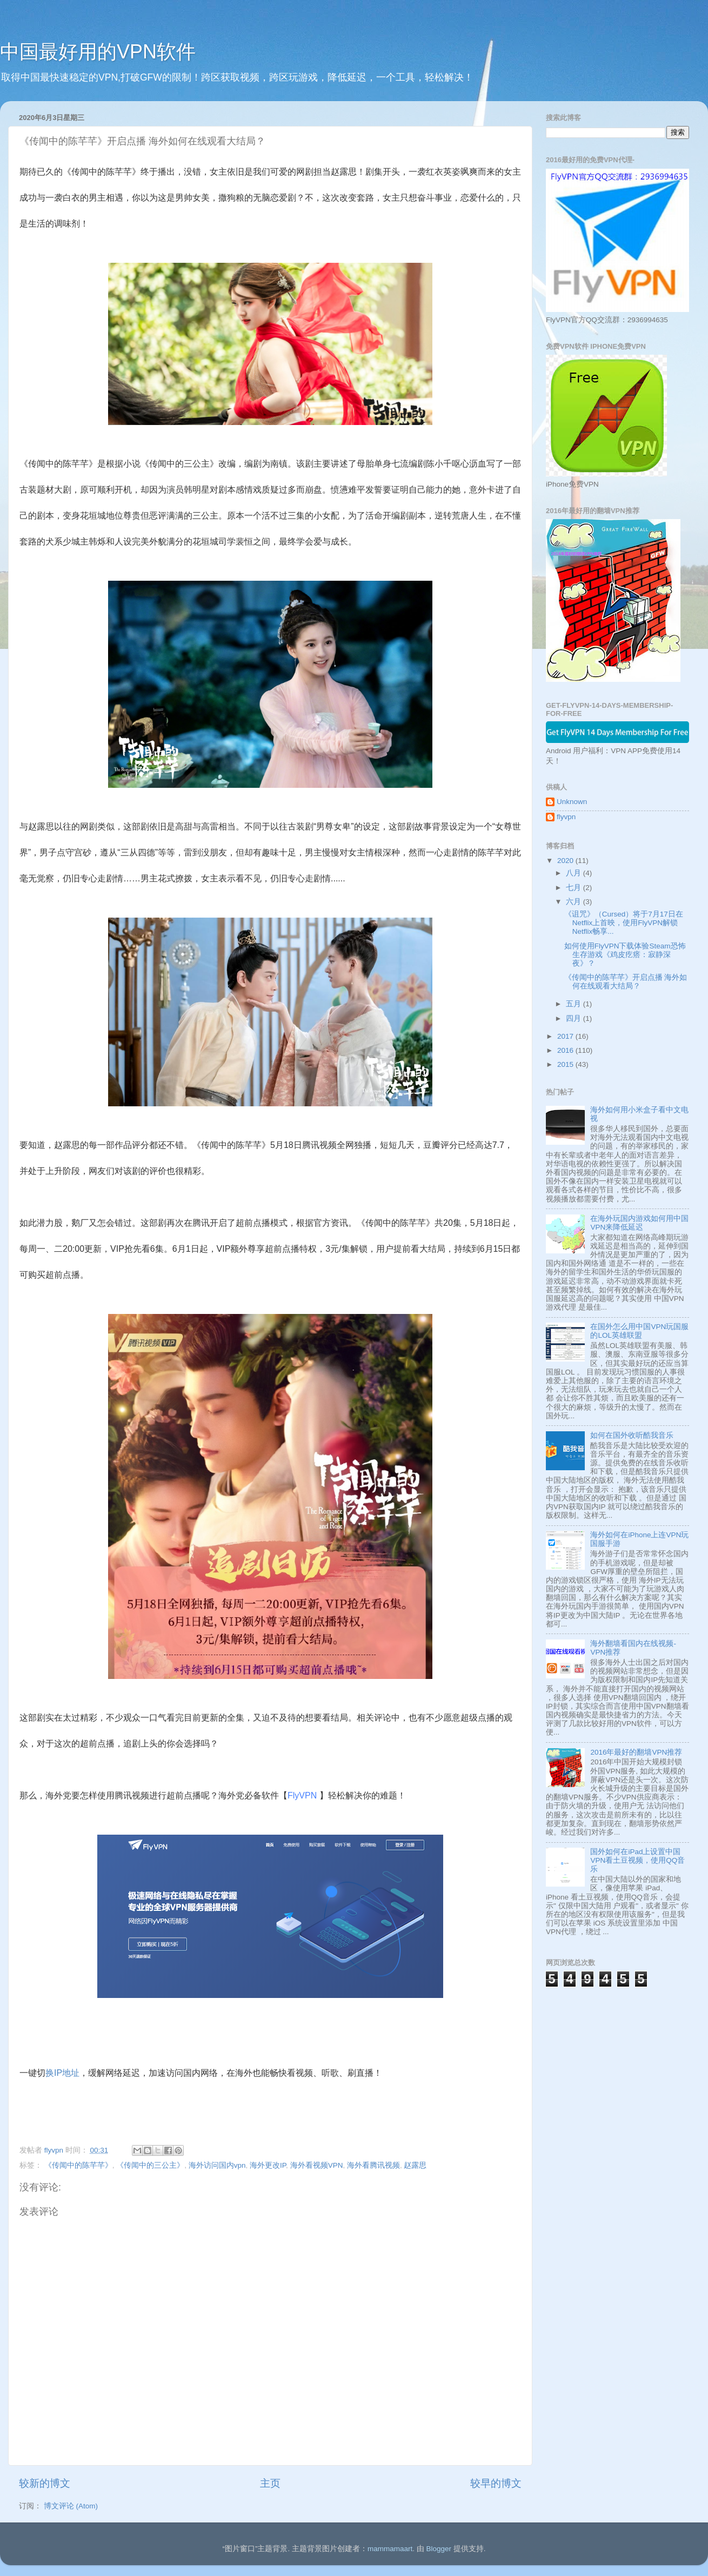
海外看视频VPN (316, 2165)
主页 (270, 2483)
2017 (566, 1036)
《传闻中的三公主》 (150, 2165)
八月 (574, 873)
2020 (566, 861)
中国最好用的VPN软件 (98, 52)
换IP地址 (62, 2072)
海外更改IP (268, 2165)
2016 (566, 1050)
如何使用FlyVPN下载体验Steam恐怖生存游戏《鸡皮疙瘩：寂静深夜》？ (625, 954)
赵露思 (415, 2165)
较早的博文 (496, 2483)
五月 (574, 1004)
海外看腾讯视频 (373, 2165)
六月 (574, 902)
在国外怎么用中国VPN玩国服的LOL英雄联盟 (639, 1331)
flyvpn (566, 817)
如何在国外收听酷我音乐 (631, 1435)
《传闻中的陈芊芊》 (78, 2165)
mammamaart (390, 2549)
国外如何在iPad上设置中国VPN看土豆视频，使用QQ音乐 (637, 1860)
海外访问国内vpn (217, 2165)
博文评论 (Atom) (71, 2506)
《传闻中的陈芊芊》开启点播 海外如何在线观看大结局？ (625, 981)
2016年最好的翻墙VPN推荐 (636, 1752)
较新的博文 (44, 2483)
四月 (574, 1018)
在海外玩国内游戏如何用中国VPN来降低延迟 (639, 1222)
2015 (566, 1064)
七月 (574, 888)
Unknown (572, 802)
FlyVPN (303, 1795)
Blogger (438, 2549)
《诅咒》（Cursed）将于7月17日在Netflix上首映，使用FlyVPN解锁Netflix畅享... (623, 922)
